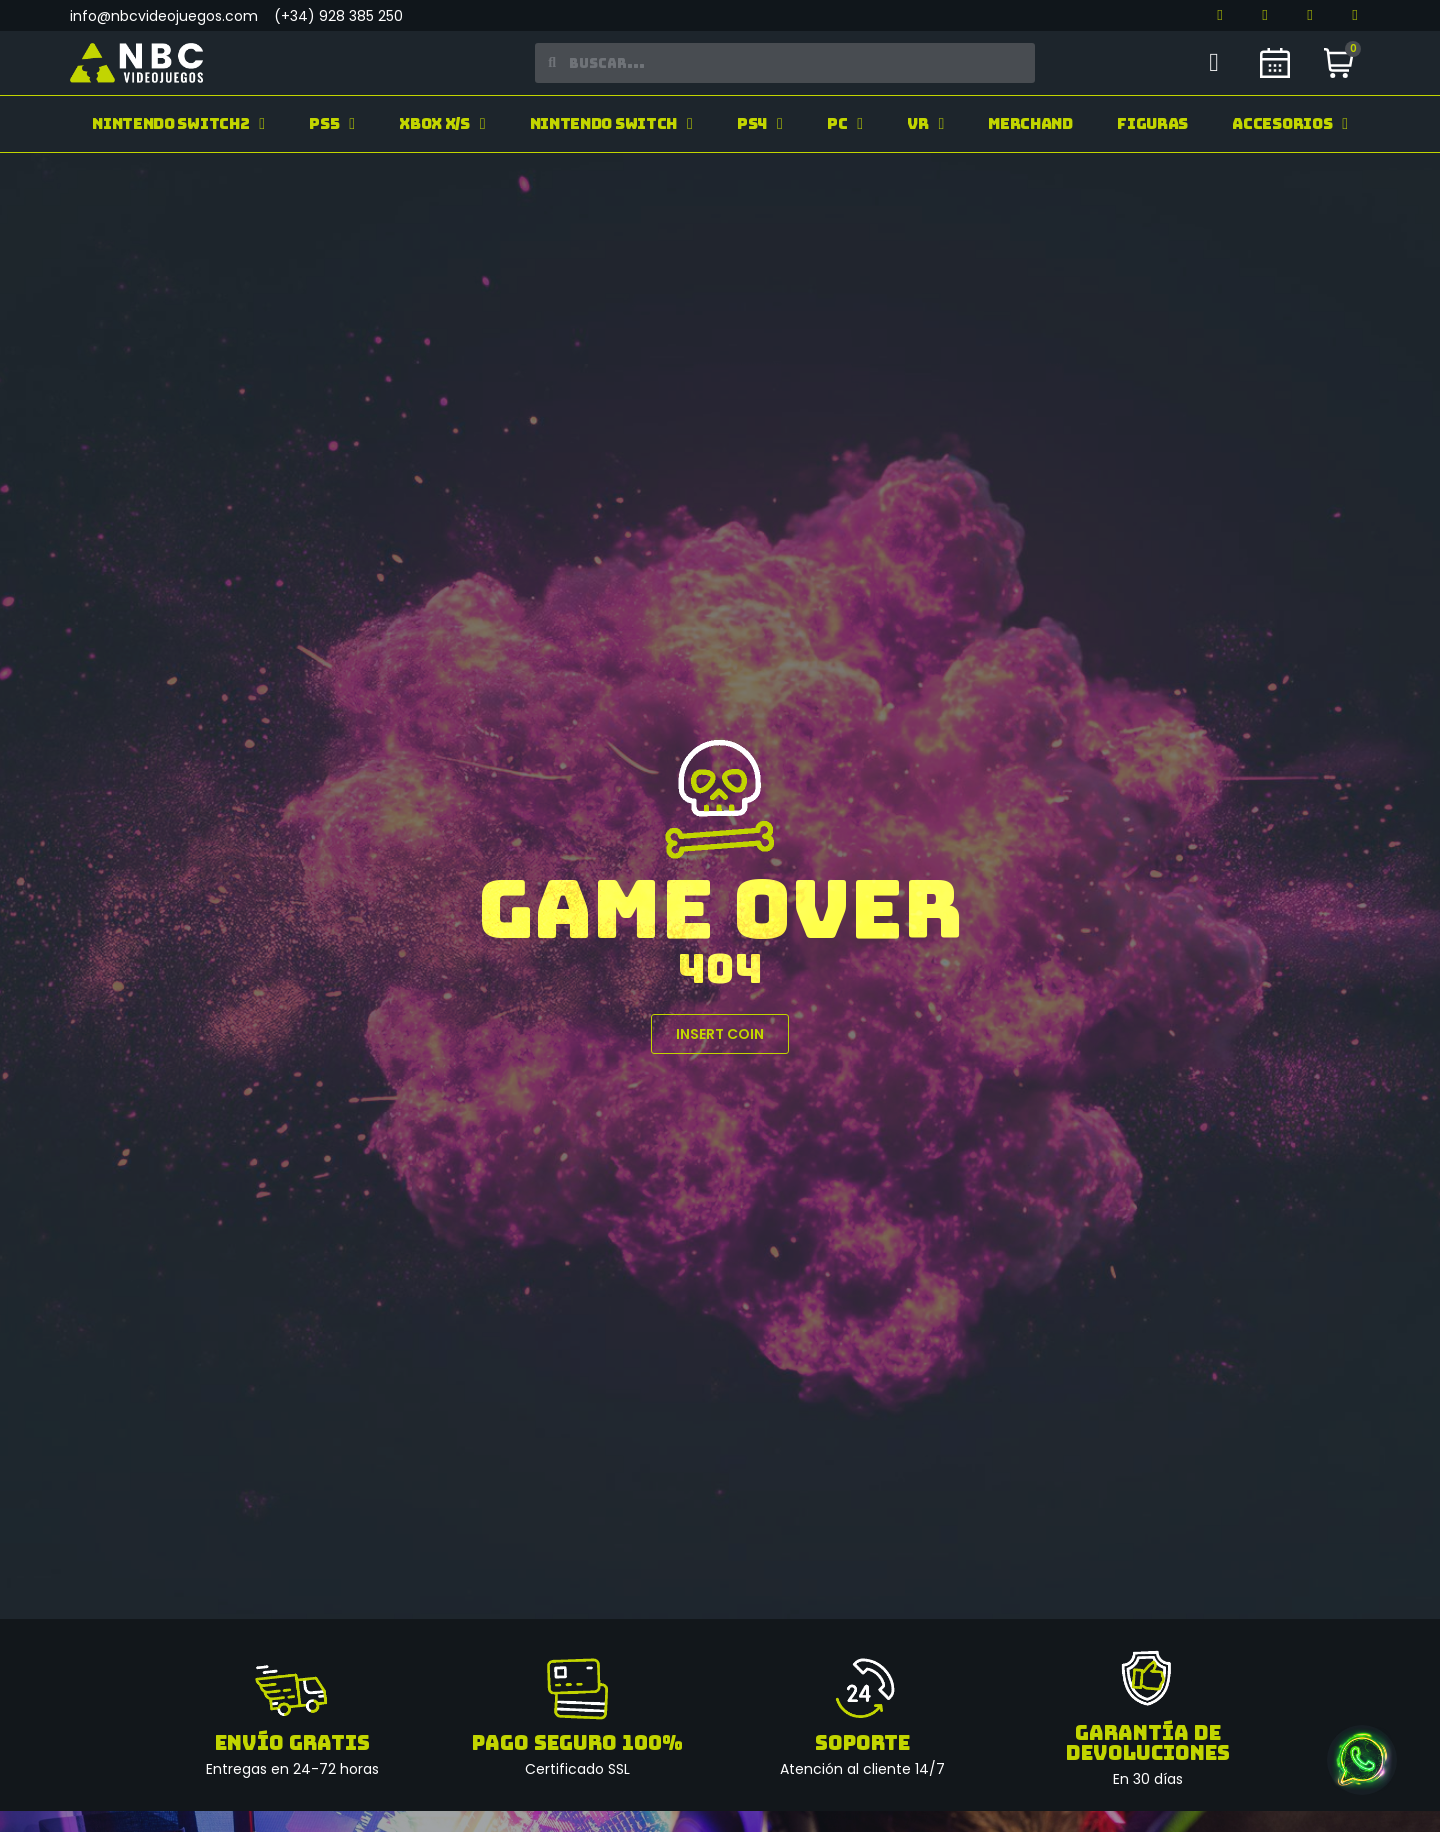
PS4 (760, 124)
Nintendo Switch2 (178, 124)
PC (845, 124)
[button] (720, 1034)
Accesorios (1290, 124)
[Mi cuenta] (1214, 63)
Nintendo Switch (611, 124)
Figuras (1152, 124)
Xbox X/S (442, 124)
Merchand (1030, 124)
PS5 (332, 124)
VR (925, 124)
